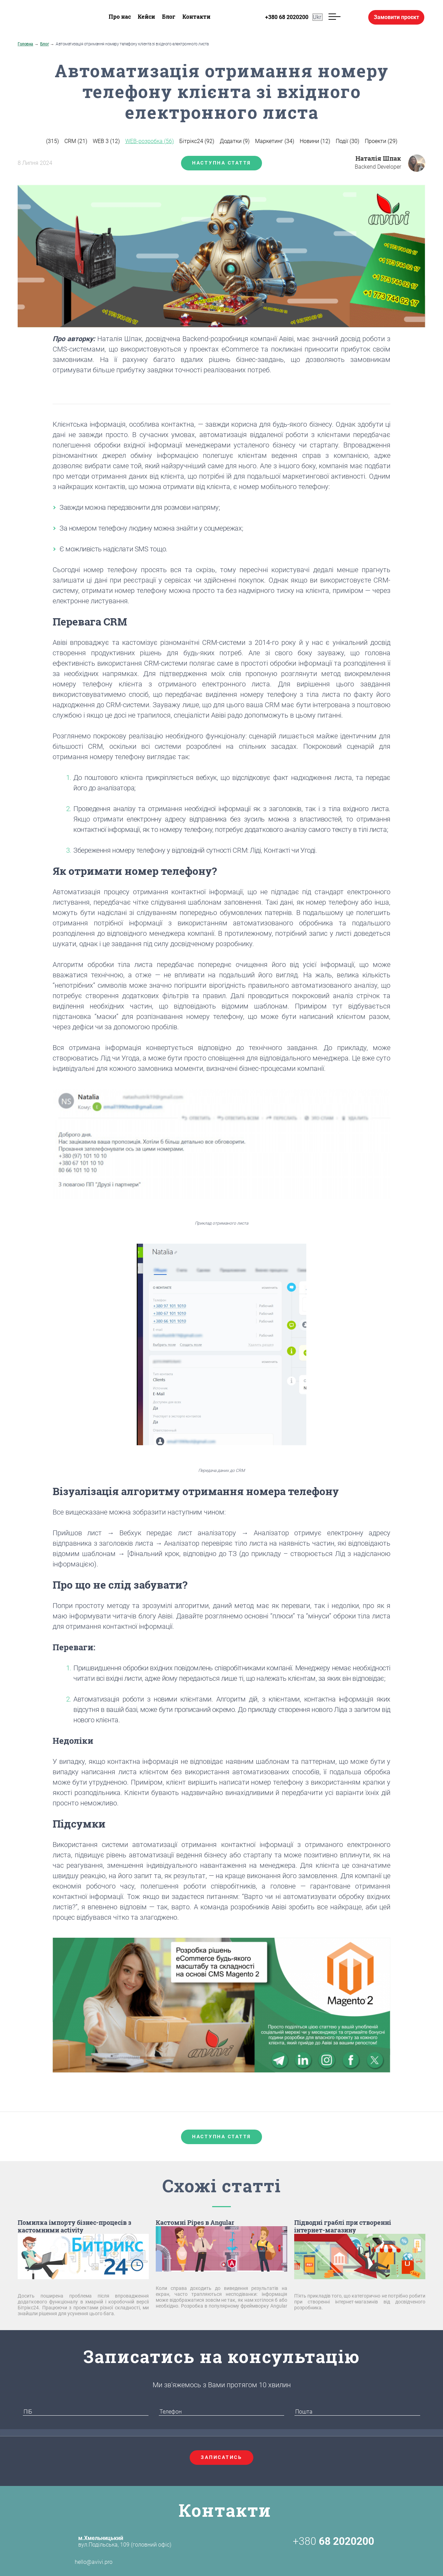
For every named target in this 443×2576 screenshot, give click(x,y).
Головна (25, 44)
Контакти (196, 16)
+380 (333, 2541)
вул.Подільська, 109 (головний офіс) (124, 2541)
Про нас (120, 16)
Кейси (146, 16)
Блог (168, 16)
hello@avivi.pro (81, 2562)
